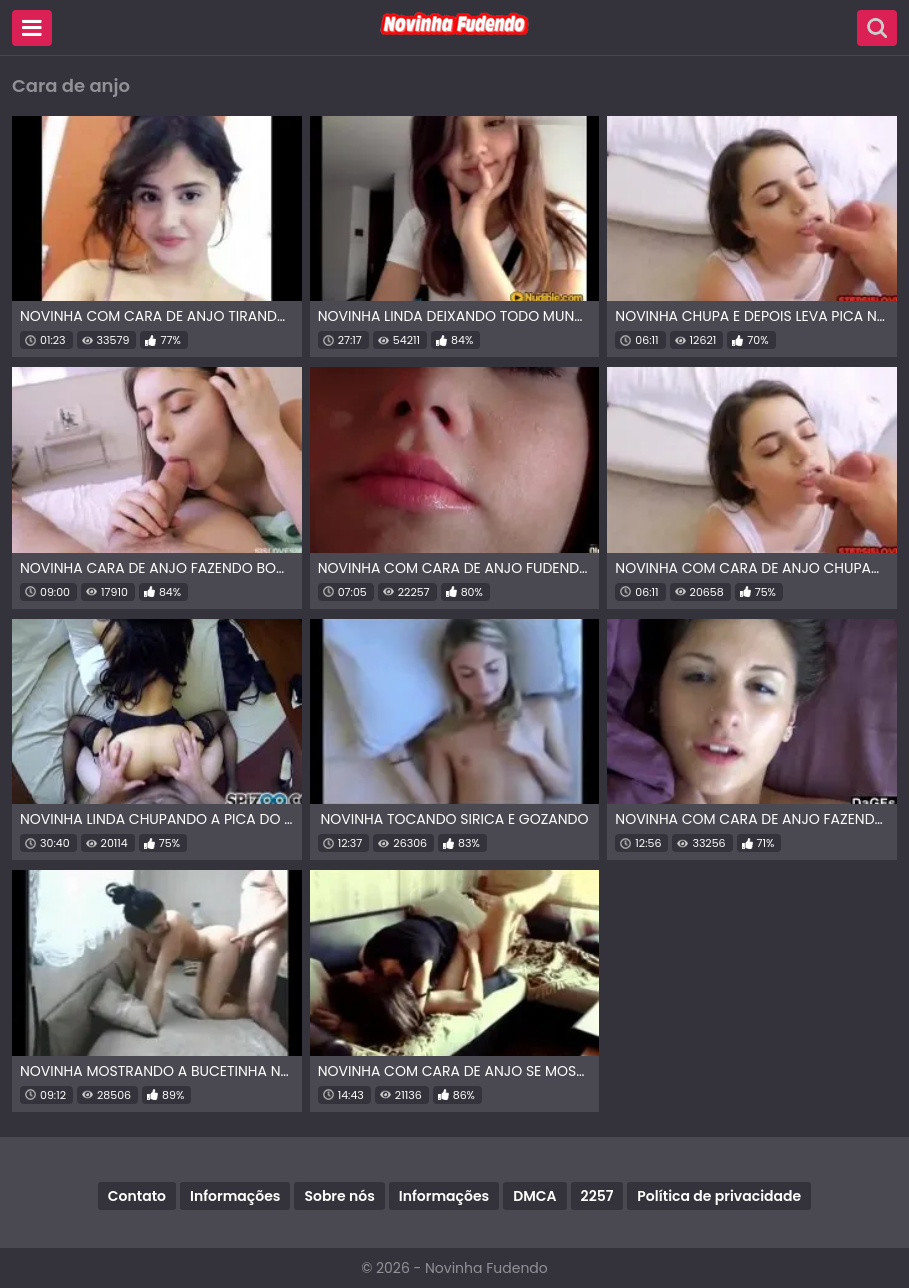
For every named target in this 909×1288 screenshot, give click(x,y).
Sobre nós (339, 1196)
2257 (597, 1196)
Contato (137, 1196)
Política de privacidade (719, 1196)
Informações (235, 1196)
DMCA (534, 1196)
